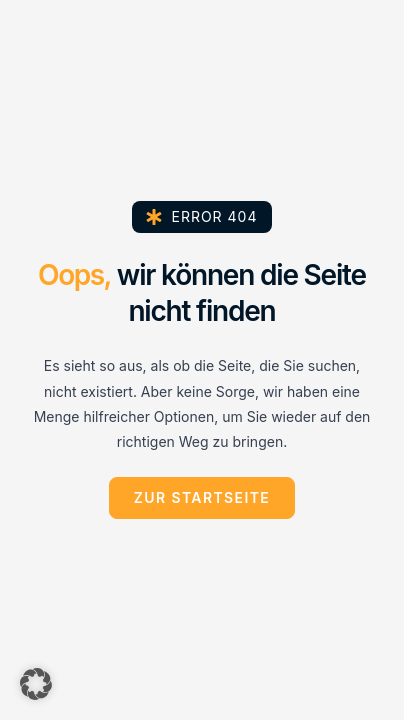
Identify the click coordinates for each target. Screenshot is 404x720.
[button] (36, 684)
